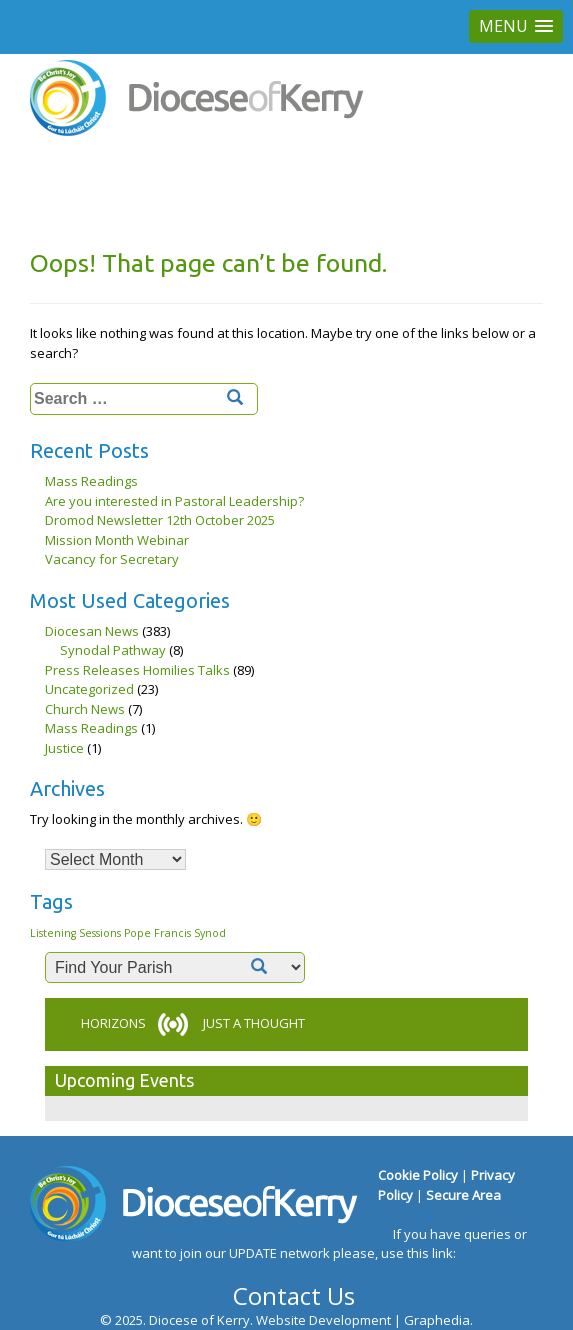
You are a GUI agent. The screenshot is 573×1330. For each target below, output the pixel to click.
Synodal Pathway (113, 650)
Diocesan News (92, 631)
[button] (516, 26)
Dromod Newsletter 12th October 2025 (160, 520)
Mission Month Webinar (117, 540)
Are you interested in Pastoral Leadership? (174, 501)
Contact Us (294, 1295)
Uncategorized (89, 689)
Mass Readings (91, 481)
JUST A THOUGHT (254, 1023)
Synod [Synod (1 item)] (210, 933)
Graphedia (437, 1320)
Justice (64, 748)
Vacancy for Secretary (112, 559)
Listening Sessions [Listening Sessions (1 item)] (75, 933)
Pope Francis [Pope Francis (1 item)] (157, 933)
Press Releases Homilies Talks (137, 670)
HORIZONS (113, 1023)
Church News (85, 709)
